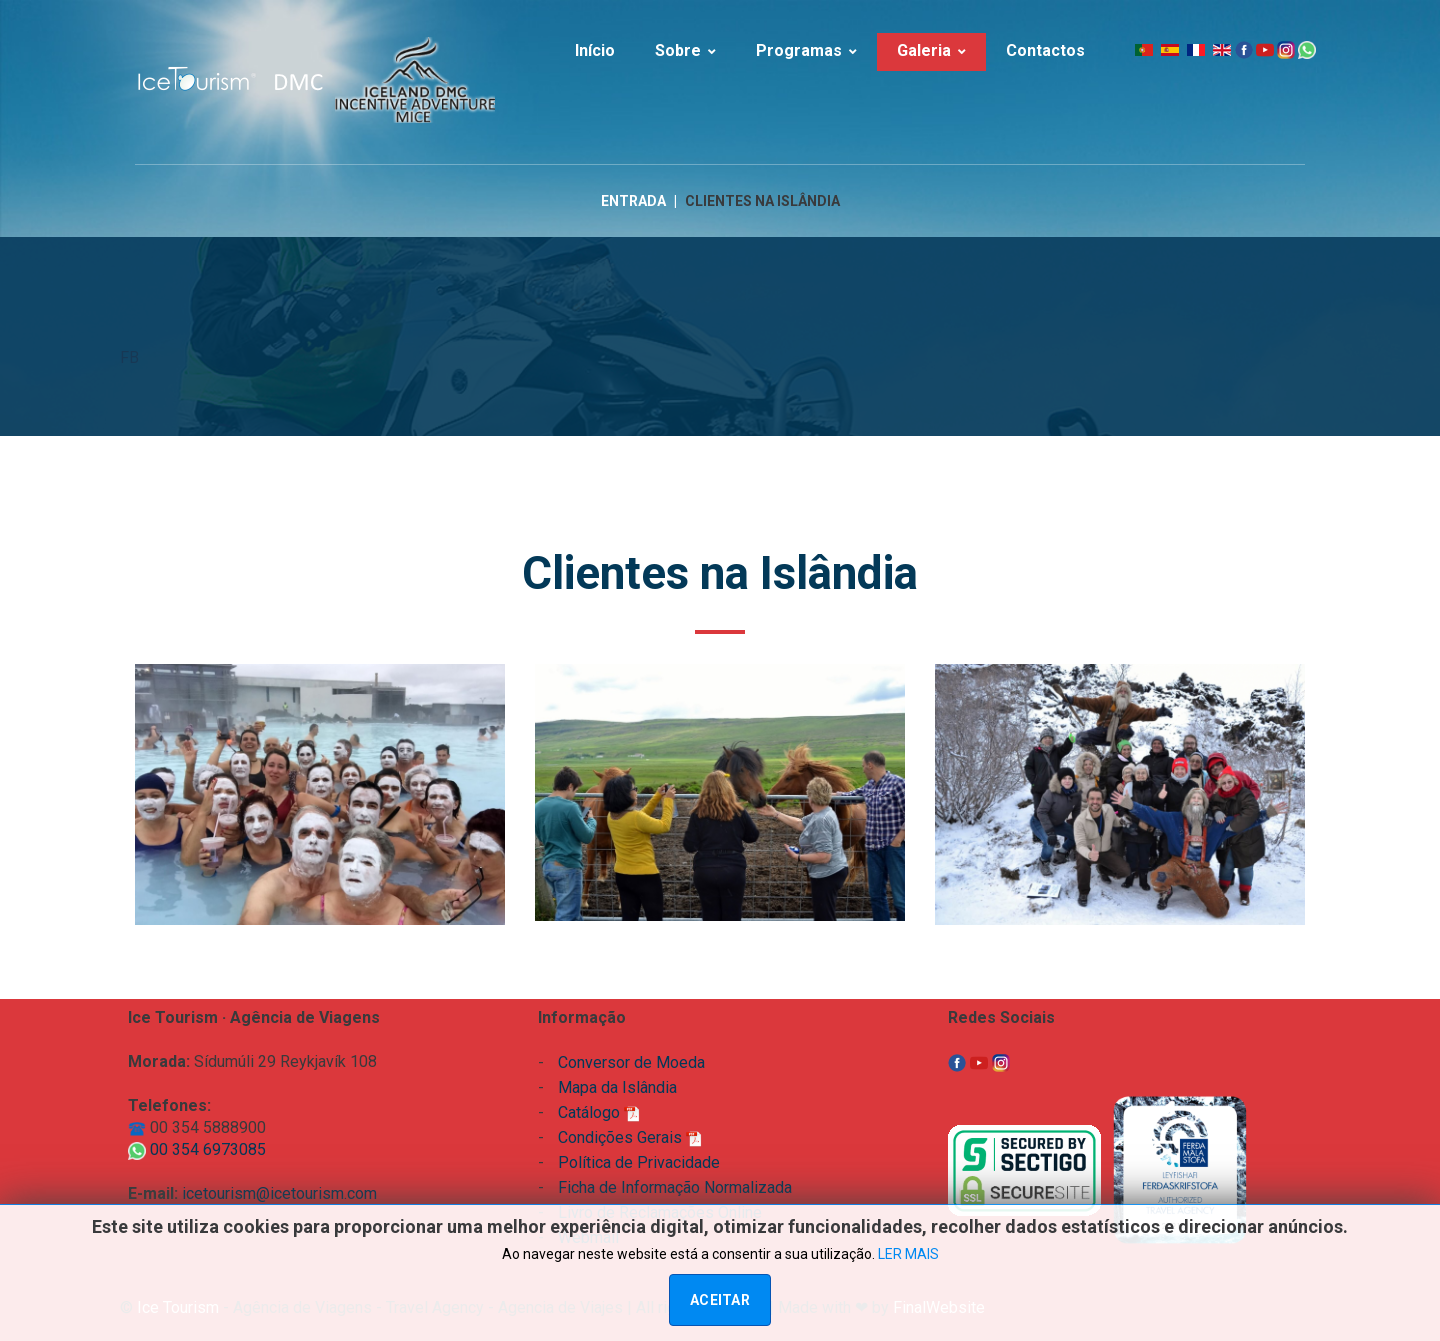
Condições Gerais (630, 1137)
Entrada (633, 202)
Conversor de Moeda (631, 1062)
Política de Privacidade (639, 1162)
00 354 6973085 (197, 1149)
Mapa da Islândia (617, 1087)
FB (129, 358)
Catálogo (599, 1112)
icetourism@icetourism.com (279, 1193)
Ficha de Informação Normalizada (675, 1187)
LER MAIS (908, 1254)
